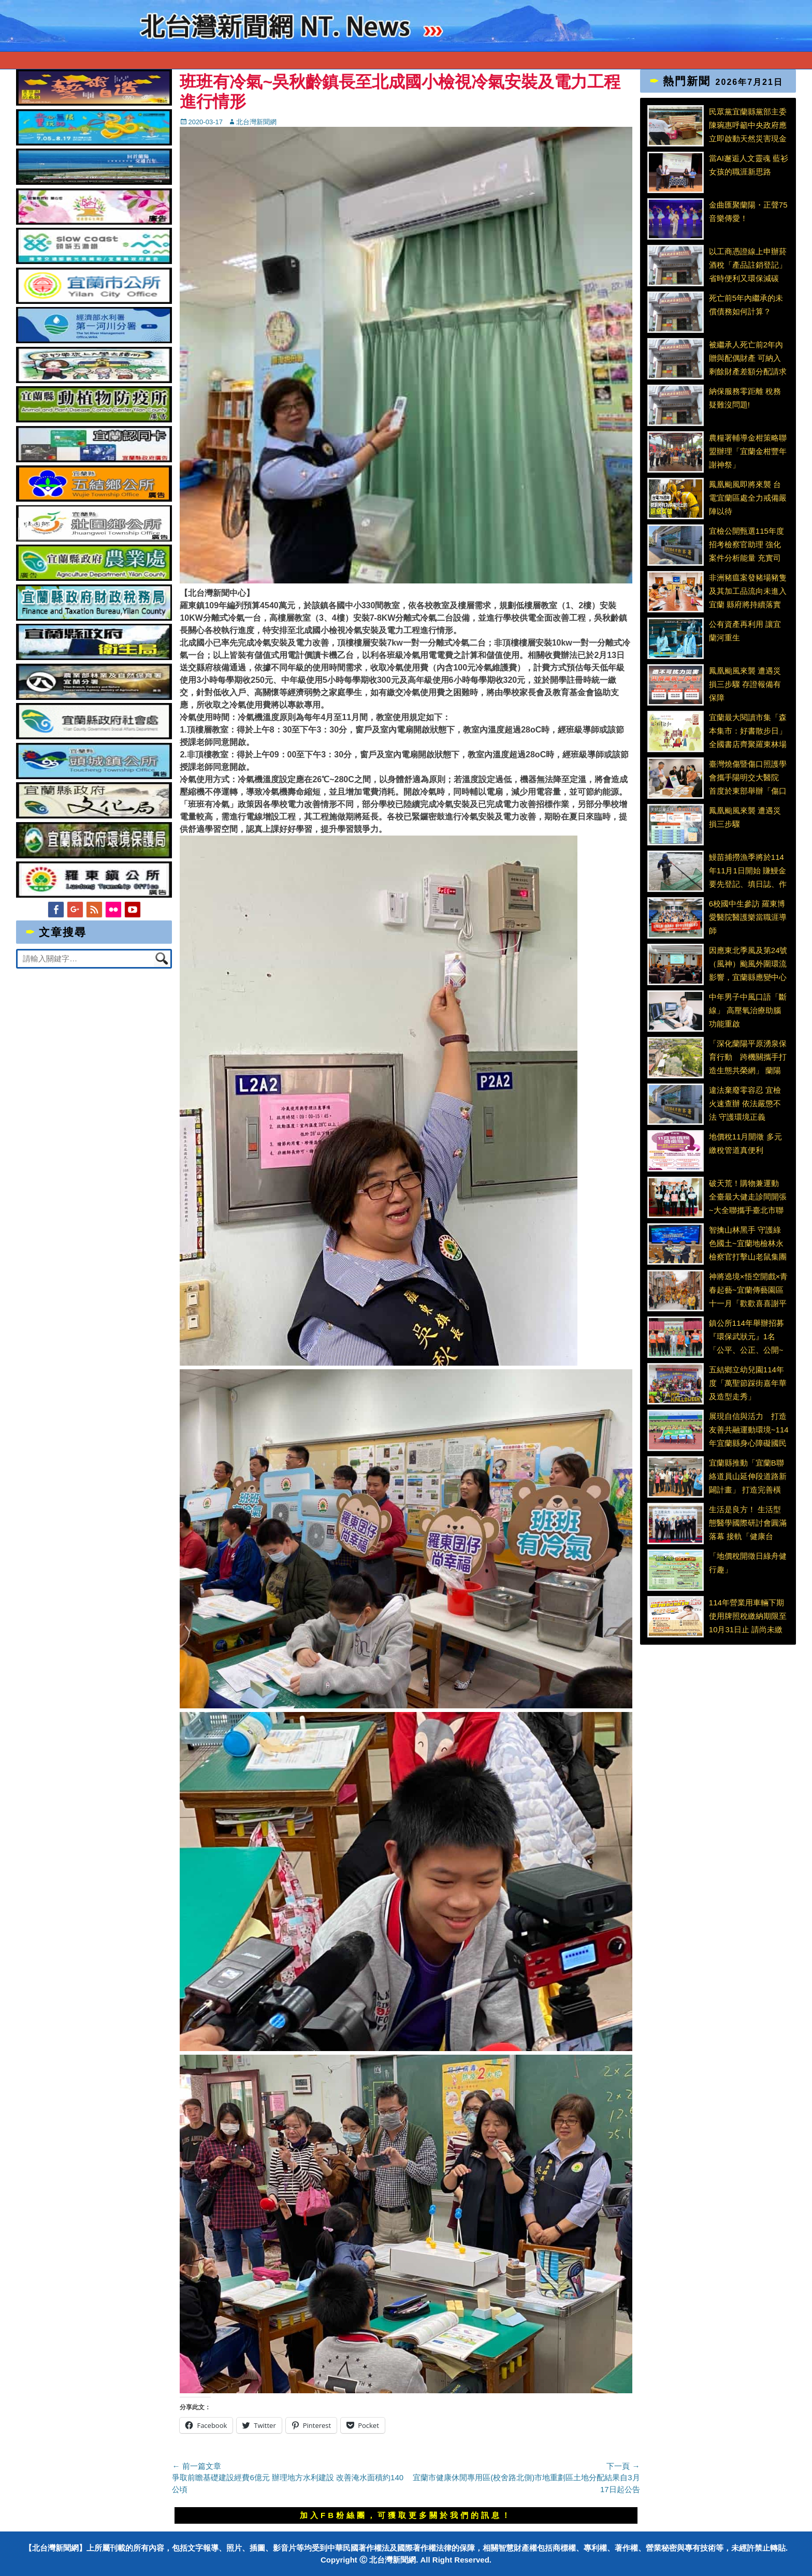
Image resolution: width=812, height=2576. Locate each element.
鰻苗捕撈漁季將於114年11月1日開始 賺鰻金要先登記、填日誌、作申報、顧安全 (748, 870)
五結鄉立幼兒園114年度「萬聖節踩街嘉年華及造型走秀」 (748, 1382)
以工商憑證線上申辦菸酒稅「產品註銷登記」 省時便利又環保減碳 (748, 264)
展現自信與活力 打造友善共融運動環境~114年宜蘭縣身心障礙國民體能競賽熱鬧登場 (749, 1429)
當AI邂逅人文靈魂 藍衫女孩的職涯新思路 (748, 165)
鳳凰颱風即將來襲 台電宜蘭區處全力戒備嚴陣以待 (748, 497)
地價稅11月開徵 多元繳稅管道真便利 (745, 1143)
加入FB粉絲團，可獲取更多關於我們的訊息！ (406, 2515)
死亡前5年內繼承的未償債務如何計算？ (746, 305)
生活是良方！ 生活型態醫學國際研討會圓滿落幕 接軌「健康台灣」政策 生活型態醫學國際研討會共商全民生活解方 (748, 1522)
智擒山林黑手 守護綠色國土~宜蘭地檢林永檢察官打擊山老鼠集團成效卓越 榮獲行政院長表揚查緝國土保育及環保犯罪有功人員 (748, 1243)
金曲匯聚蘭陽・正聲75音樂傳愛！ (748, 211)
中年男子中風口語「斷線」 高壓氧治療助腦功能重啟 (748, 1010)
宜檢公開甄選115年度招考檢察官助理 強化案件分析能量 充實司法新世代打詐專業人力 (748, 544)
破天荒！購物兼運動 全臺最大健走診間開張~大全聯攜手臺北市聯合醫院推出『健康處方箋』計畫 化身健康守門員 (748, 1196)
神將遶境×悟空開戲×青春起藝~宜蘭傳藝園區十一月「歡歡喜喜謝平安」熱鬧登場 (748, 1289)
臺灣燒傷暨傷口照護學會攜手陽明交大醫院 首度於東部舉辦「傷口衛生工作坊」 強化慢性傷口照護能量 (748, 777)
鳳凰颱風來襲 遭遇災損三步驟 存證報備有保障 (745, 683)
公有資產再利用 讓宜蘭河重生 (745, 631)
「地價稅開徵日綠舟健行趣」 (748, 1563)
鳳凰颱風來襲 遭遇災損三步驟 (745, 817)
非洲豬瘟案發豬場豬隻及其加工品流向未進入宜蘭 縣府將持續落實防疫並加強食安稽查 (748, 590)
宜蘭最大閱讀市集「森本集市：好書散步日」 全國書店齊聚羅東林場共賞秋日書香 (748, 730)
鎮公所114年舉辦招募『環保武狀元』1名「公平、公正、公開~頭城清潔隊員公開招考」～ (746, 1336)
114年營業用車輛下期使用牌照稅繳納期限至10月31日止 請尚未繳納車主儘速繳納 (748, 1615)
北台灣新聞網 (256, 122)
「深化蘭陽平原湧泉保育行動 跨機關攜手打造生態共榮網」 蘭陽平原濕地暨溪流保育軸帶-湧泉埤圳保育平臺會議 (748, 1056)
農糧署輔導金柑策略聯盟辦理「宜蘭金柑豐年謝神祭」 (748, 451)
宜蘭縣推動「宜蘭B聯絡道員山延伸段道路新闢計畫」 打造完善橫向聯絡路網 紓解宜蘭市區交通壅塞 (748, 1476)
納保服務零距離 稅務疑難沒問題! (745, 398)
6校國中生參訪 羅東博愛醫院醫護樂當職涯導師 (748, 916)
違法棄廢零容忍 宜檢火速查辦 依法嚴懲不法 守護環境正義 (745, 1103)
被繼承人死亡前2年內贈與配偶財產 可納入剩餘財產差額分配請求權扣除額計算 (748, 357)
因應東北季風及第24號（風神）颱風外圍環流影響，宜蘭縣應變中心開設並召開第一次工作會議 (748, 963)
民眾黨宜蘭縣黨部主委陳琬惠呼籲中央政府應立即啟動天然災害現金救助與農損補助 (748, 124)
